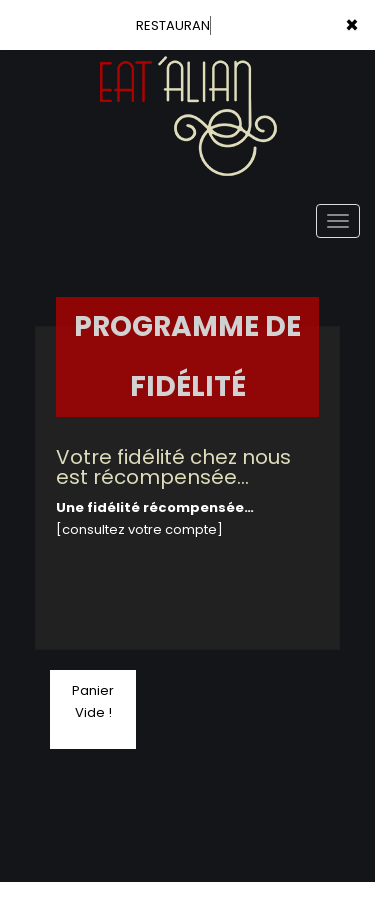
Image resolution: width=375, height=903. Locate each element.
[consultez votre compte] (139, 529)
